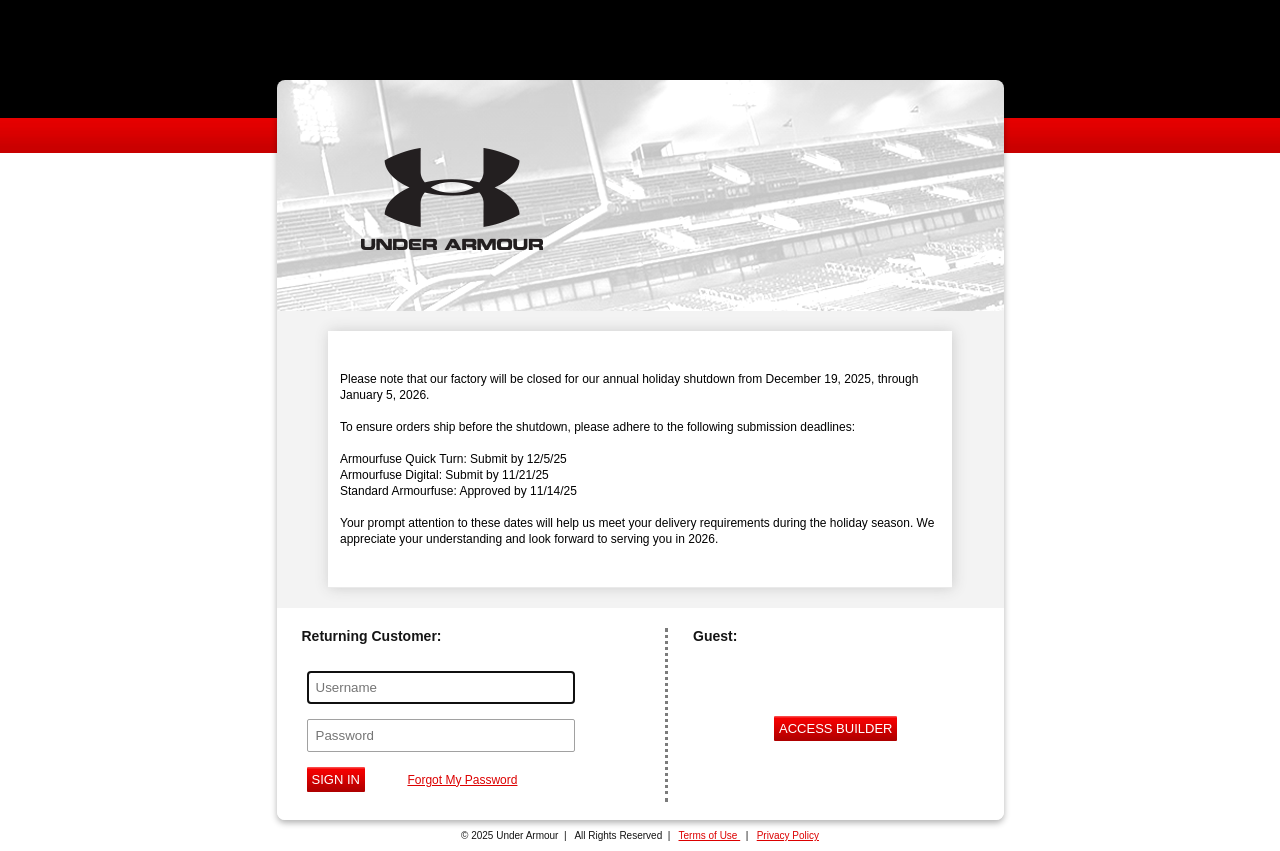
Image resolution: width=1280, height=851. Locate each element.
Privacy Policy (788, 835)
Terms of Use (710, 835)
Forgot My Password (462, 780)
